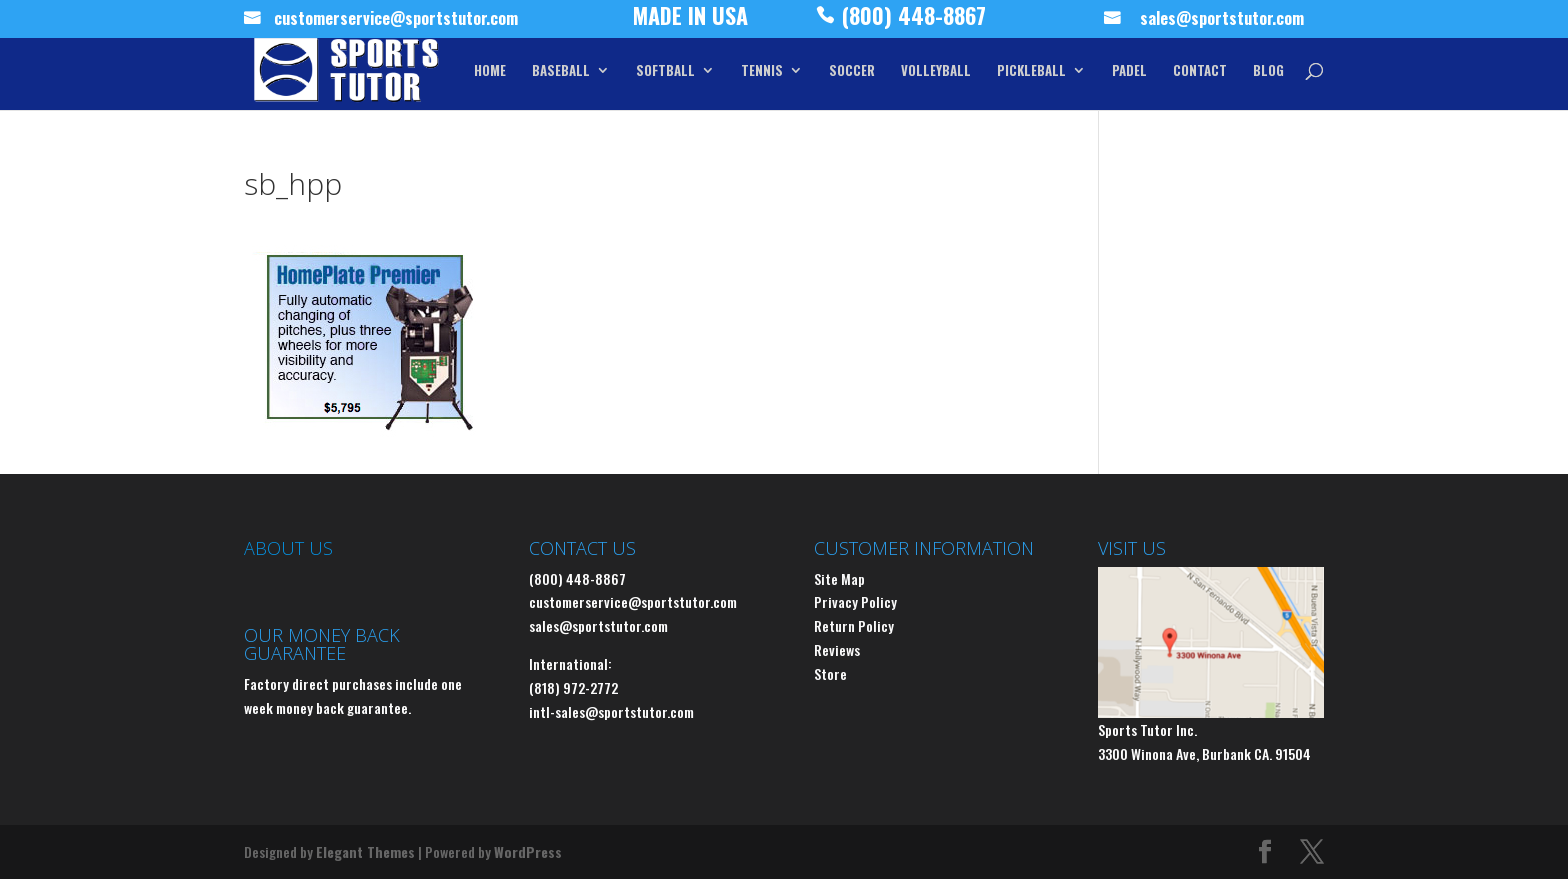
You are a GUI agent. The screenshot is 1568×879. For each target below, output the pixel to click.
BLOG (1268, 71)
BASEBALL (561, 71)
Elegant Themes (365, 851)
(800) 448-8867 (914, 20)
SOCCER (852, 71)
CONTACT (1200, 71)
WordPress (528, 851)
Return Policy (854, 625)
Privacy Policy (855, 601)
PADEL (1129, 71)
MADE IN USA (690, 20)
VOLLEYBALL (936, 71)
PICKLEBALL (1031, 71)
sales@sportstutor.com (1222, 21)
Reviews (837, 649)
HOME (490, 71)
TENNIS (762, 71)
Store (830, 673)
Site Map (839, 578)
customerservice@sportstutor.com (396, 21)
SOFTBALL (665, 71)
